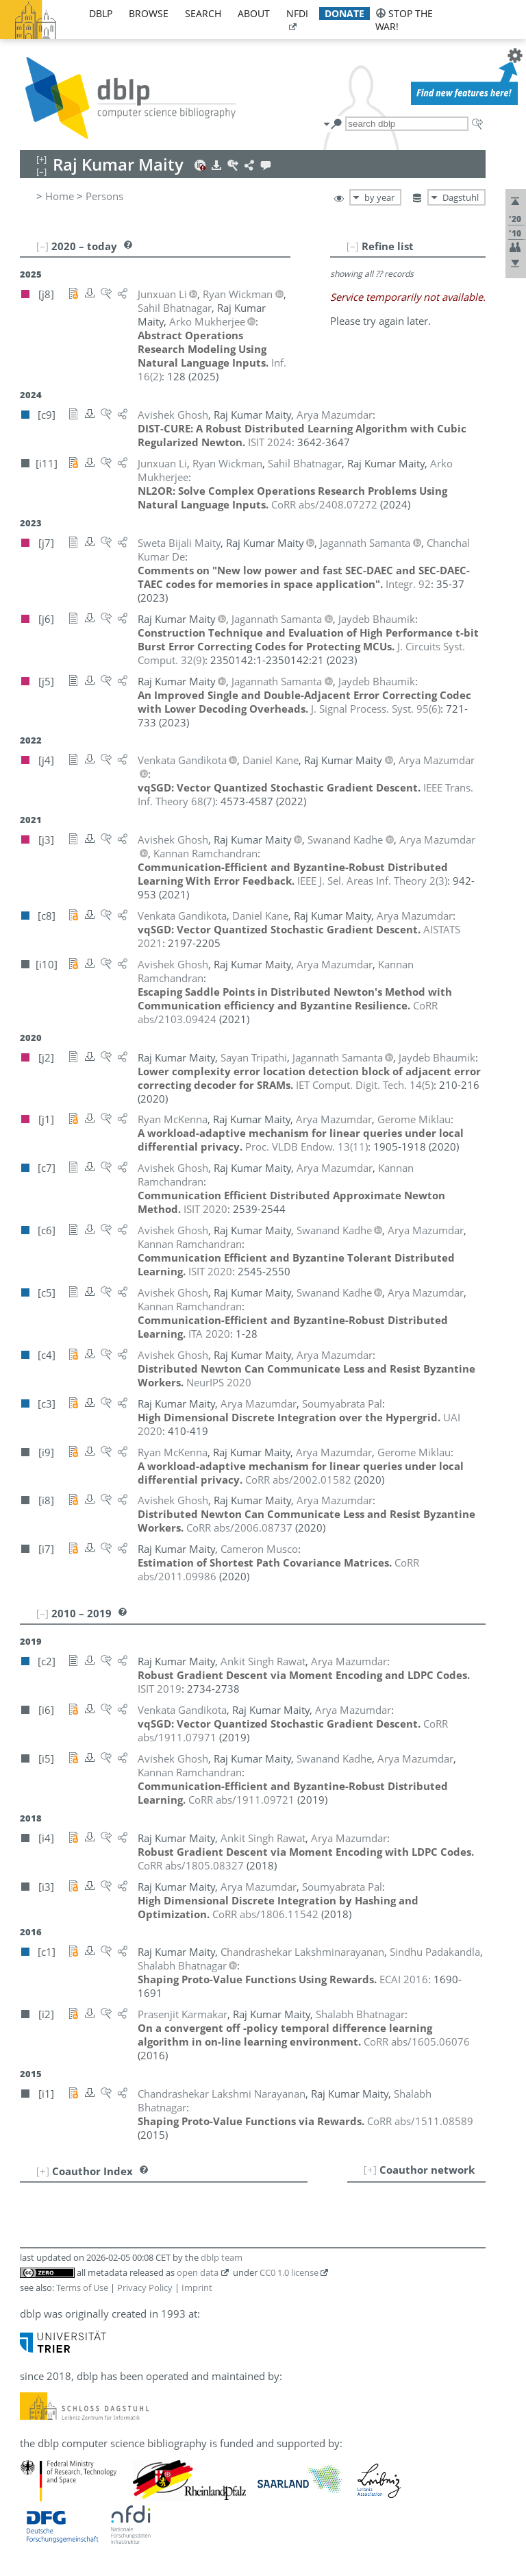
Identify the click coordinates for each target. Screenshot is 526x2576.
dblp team (221, 2257)
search (203, 13)
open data (197, 2272)
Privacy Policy (145, 2287)
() (375, 708)
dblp (100, 13)
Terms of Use (82, 2287)
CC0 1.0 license (289, 2272)
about (254, 13)
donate (344, 13)
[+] (370, 2169)
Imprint (196, 2287)
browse (148, 13)
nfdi (297, 13)
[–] (353, 246)
